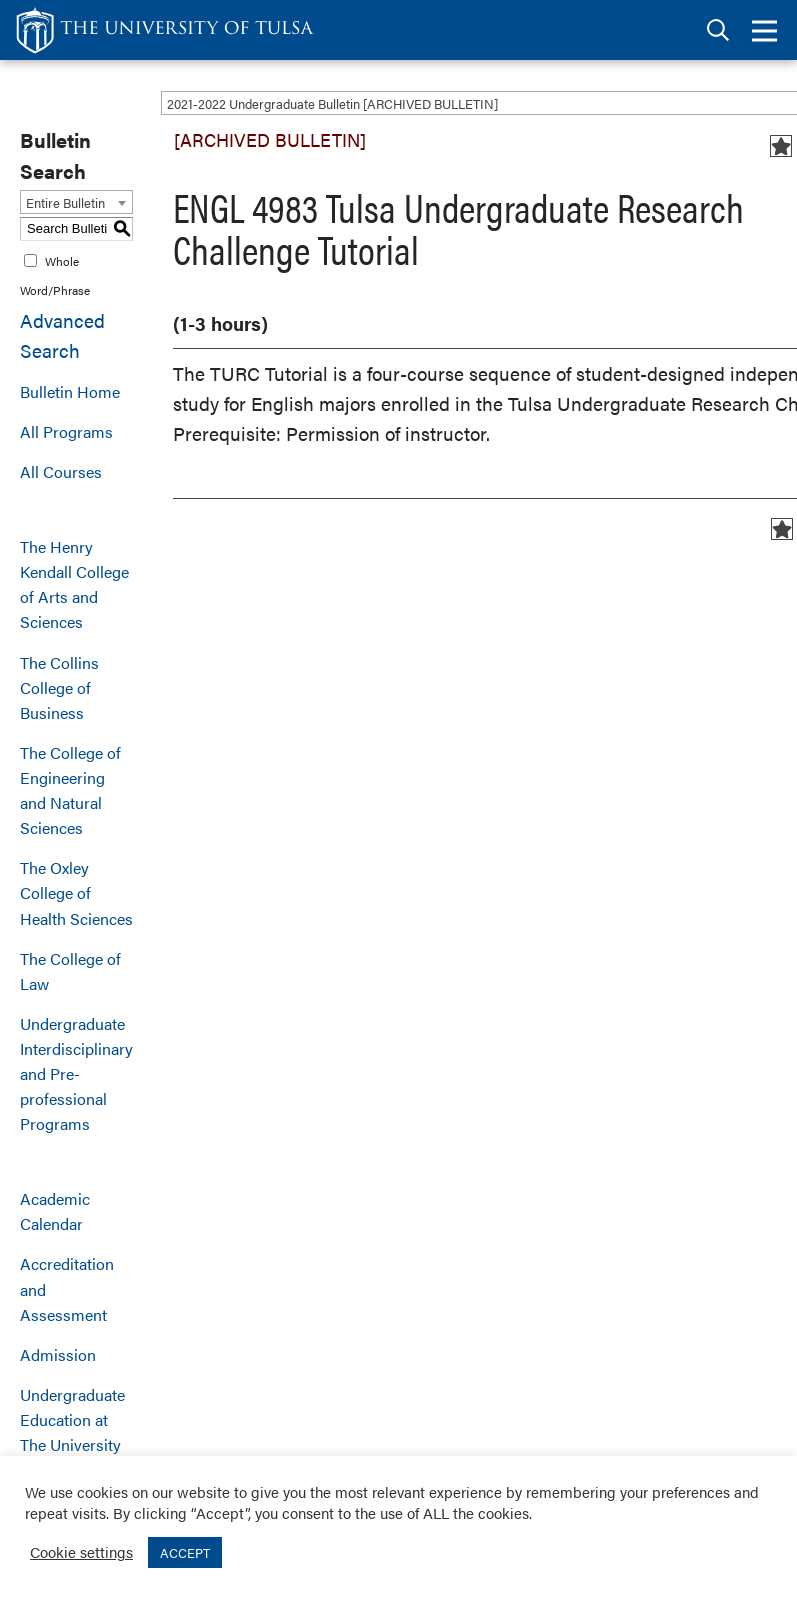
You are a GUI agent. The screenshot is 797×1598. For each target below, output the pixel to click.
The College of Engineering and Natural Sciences (70, 790)
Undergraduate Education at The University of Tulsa (72, 1432)
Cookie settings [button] (81, 1551)
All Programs (66, 431)
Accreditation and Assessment (67, 1288)
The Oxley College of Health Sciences (76, 892)
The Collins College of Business (59, 687)
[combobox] (76, 202)
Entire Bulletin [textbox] (65, 202)
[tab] (718, 30)
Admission (58, 1354)
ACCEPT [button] (185, 1552)
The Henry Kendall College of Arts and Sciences (74, 584)
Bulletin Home (70, 391)
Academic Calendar (55, 1211)
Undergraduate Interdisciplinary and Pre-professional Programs (76, 1073)
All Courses (61, 471)
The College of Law (70, 971)
